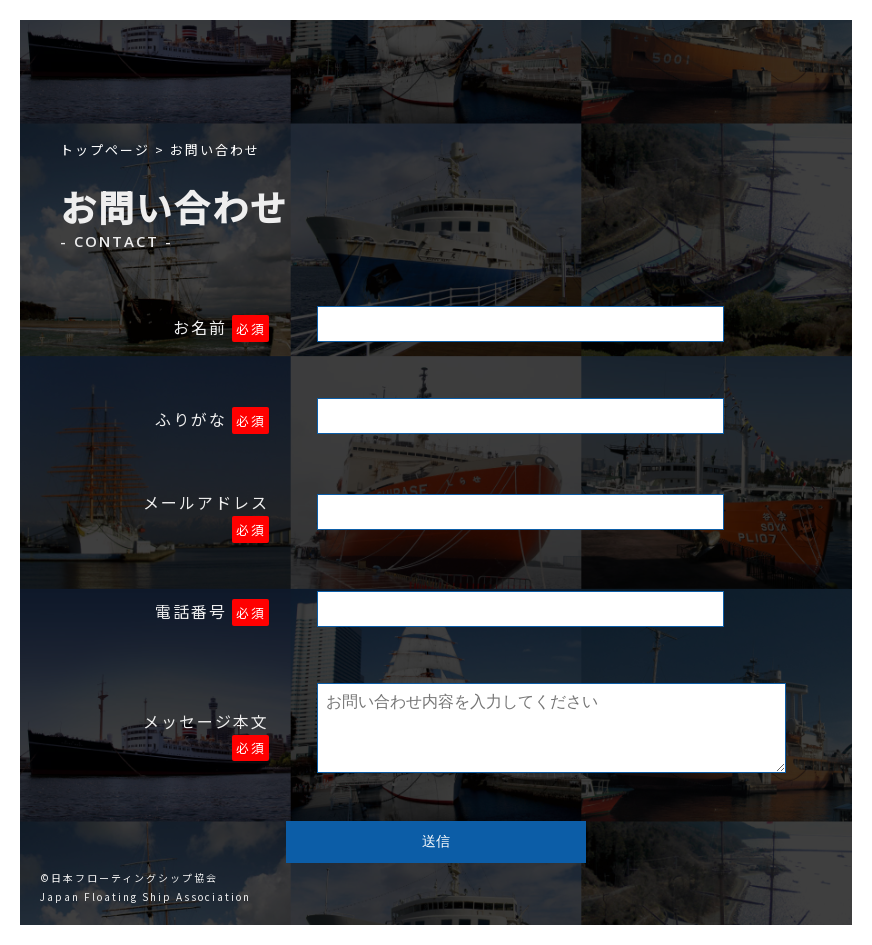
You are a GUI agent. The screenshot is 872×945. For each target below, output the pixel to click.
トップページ (105, 149)
